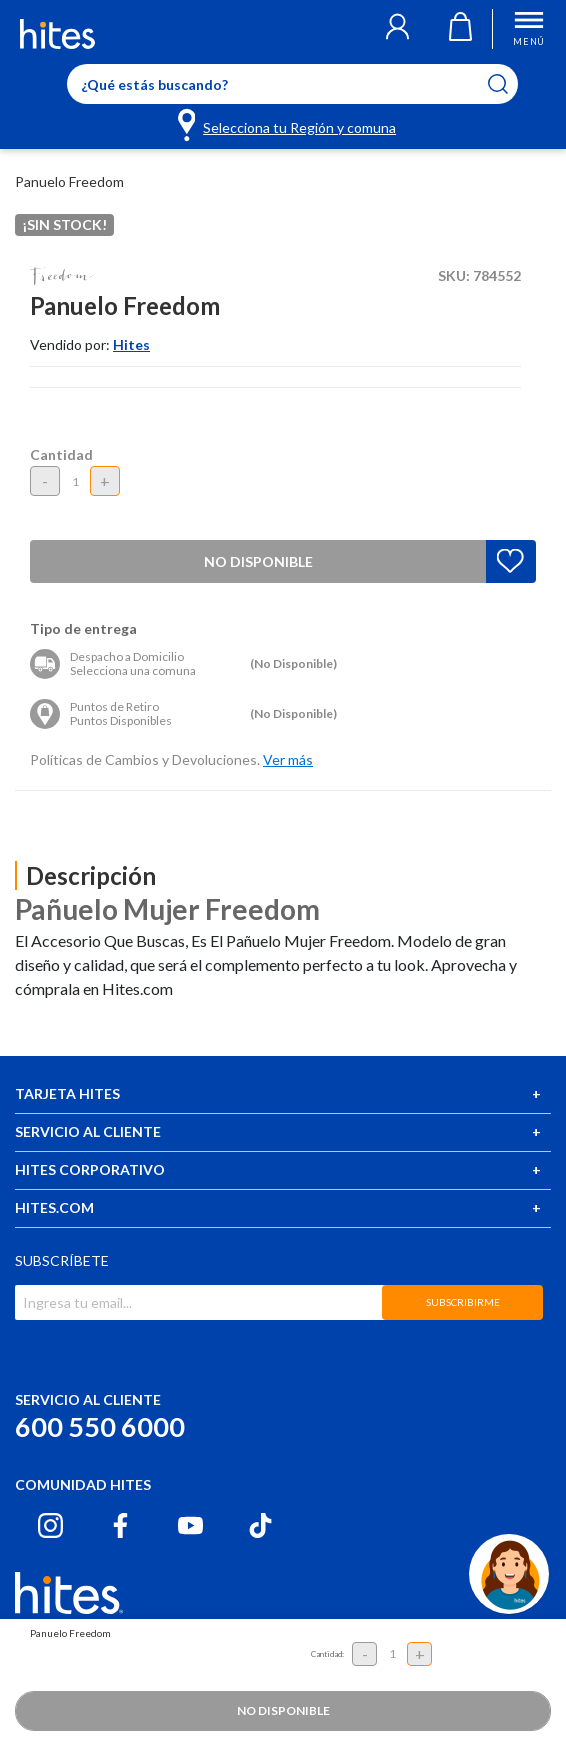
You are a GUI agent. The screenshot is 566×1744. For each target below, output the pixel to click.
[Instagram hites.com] (50, 1525)
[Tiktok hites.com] (260, 1525)
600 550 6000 (100, 1426)
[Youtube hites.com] (190, 1525)
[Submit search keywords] (510, 84)
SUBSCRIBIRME (463, 1302)
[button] (397, 29)
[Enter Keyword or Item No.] (292, 84)
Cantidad (61, 454)
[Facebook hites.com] (120, 1525)
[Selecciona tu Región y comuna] (288, 124)
